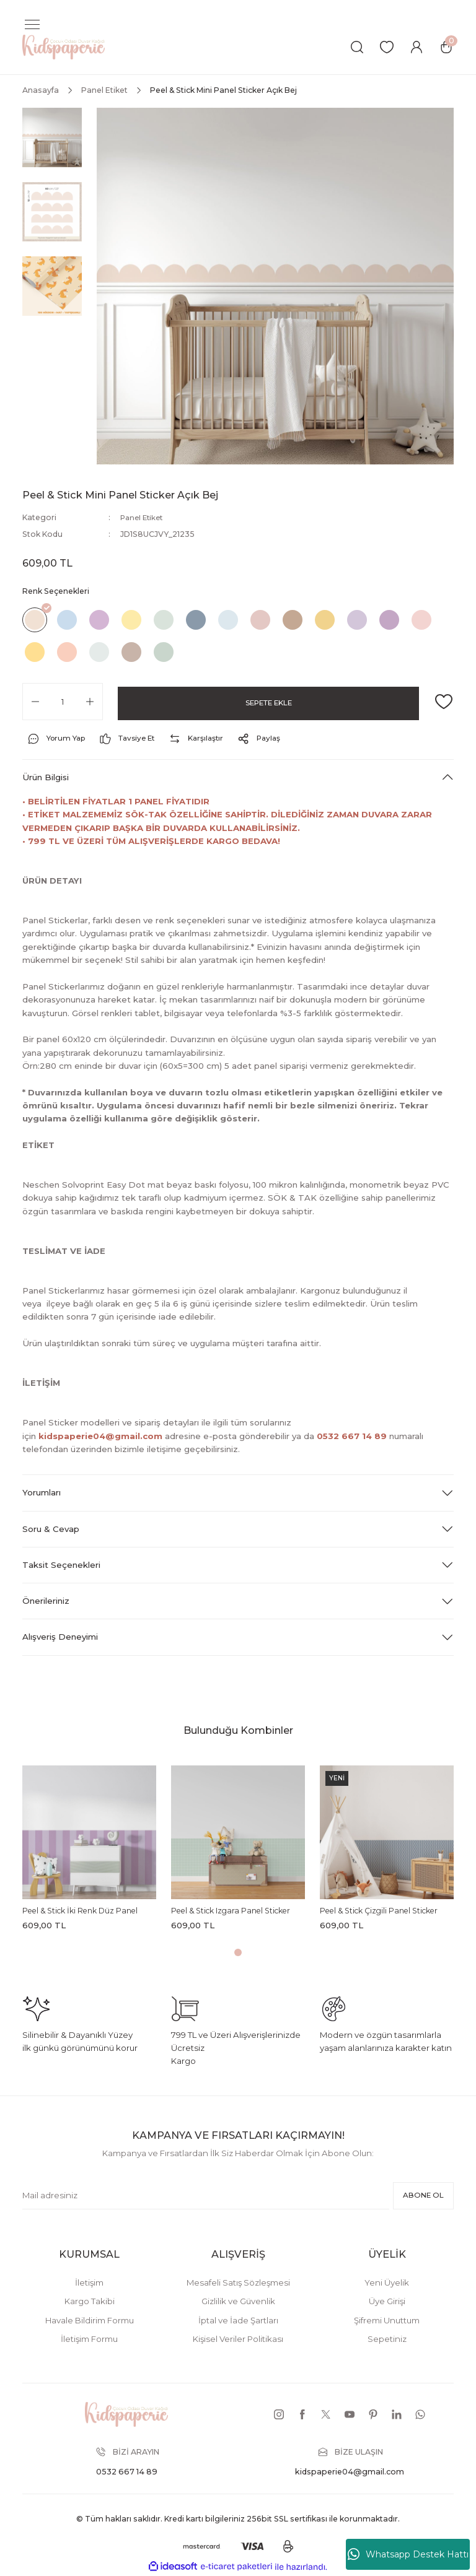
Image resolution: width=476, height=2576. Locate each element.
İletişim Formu (89, 2339)
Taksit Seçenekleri (61, 1564)
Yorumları (41, 1492)
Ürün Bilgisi (45, 776)
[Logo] (63, 46)
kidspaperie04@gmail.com (100, 1435)
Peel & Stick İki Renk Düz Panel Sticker (80, 1911)
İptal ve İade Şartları (238, 2320)
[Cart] (446, 47)
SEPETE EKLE (268, 700)
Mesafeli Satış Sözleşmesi (238, 2282)
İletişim (89, 2282)
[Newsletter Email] (203, 2195)
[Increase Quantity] (89, 701)
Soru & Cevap (50, 1528)
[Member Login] (416, 47)
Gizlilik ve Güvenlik (238, 2301)
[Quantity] (62, 701)
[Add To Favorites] (444, 701)
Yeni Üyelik (386, 2282)
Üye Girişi (387, 2301)
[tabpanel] (89, 1850)
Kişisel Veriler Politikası (238, 2339)
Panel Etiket (143, 517)
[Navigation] (32, 25)
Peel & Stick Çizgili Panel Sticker (379, 1910)
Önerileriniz (45, 1601)
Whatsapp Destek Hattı (408, 2554)
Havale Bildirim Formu (89, 2320)
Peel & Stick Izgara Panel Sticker (230, 1910)
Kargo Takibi (89, 2301)
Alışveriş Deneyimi (60, 1637)
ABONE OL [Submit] (421, 2195)
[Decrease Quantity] (35, 701)
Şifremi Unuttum (387, 2320)
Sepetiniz (387, 2339)
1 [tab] (238, 1952)
